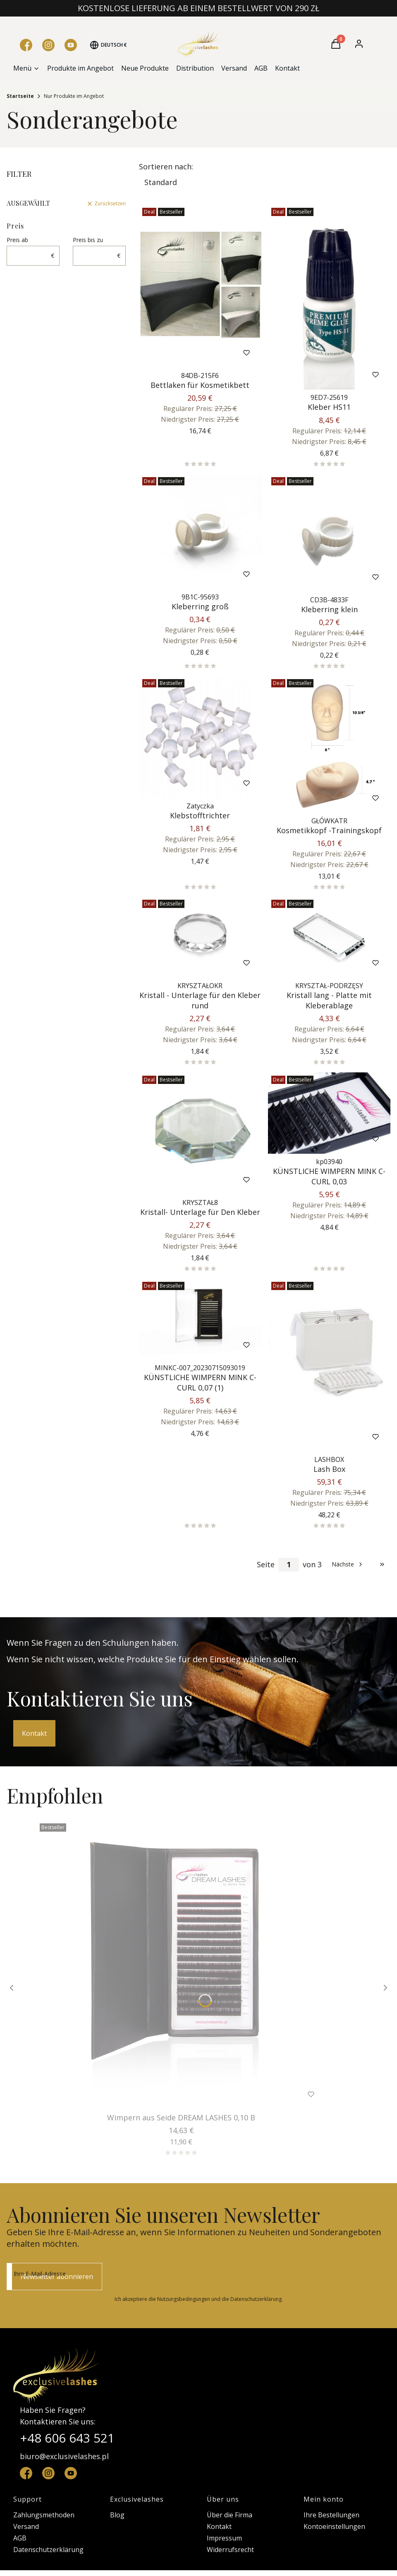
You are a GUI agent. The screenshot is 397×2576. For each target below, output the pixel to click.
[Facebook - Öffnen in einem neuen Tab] (26, 45)
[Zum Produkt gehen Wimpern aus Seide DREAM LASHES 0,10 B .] (181, 1964)
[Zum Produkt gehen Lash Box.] (329, 1365)
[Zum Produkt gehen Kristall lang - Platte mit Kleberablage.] (329, 937)
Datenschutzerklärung (48, 2549)
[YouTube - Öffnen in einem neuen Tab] (71, 45)
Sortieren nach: (166, 166)
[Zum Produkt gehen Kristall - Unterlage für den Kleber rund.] (200, 937)
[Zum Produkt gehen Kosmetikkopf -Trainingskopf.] (329, 744)
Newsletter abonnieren (57, 2276)
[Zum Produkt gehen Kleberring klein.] (329, 533)
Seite (266, 1564)
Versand (26, 2526)
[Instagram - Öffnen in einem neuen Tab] (48, 45)
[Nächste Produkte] (348, 1564)
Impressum (224, 2538)
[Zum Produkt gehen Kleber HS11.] (329, 297)
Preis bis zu (88, 240)
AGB (19, 2538)
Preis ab (17, 240)
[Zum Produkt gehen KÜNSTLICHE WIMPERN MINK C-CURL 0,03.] (329, 1113)
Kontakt (34, 1733)
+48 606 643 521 (67, 2437)
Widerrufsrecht (230, 2549)
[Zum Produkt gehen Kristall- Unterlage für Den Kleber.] (200, 1133)
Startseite (20, 96)
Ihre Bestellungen (331, 2514)
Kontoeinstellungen (334, 2526)
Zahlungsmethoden (43, 2514)
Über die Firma (229, 2514)
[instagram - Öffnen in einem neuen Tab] (48, 2473)
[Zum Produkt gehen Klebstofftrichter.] (200, 737)
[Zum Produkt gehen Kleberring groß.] (200, 531)
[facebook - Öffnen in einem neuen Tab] (26, 2473)
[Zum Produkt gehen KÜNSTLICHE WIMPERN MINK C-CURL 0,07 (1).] (200, 1319)
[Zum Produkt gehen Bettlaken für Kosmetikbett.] (200, 286)
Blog (117, 2514)
